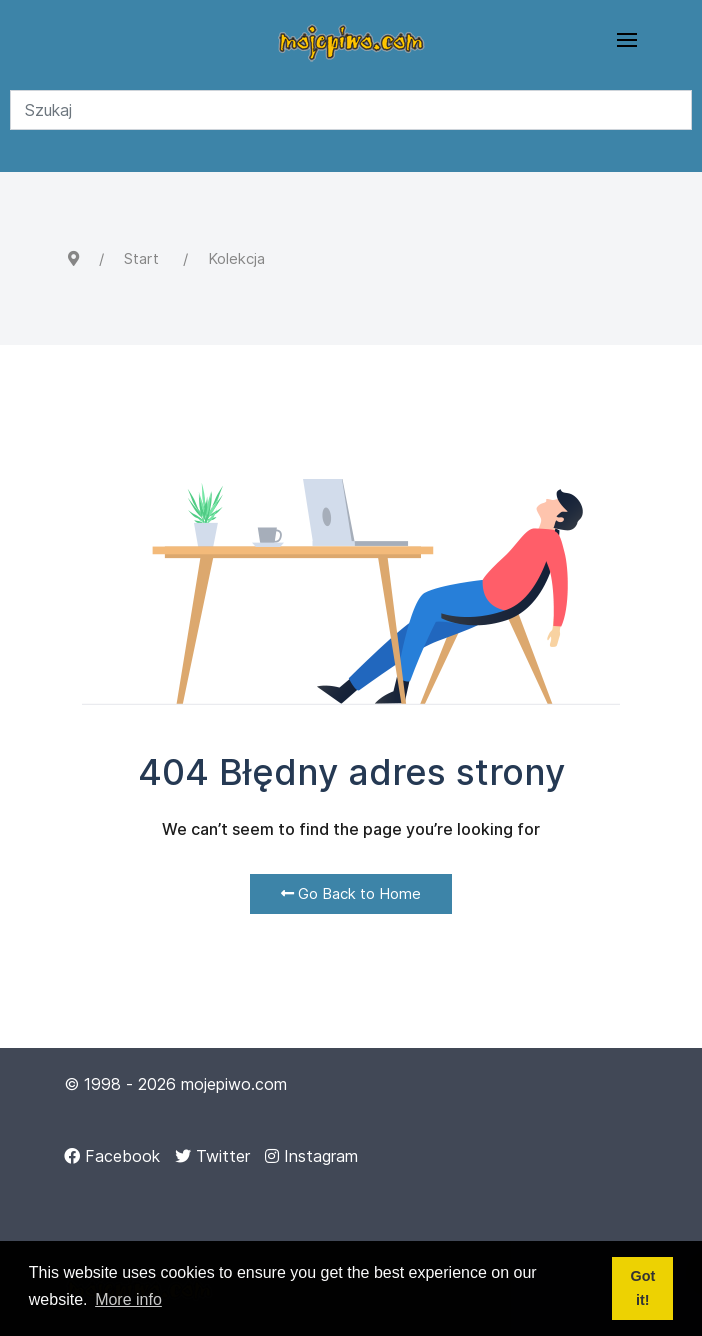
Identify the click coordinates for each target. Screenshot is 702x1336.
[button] (627, 40)
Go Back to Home (351, 893)
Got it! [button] (642, 1288)
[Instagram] (311, 1156)
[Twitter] (212, 1156)
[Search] (351, 110)
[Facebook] (112, 1156)
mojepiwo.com (234, 1084)
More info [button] (128, 1299)
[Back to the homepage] (351, 40)
